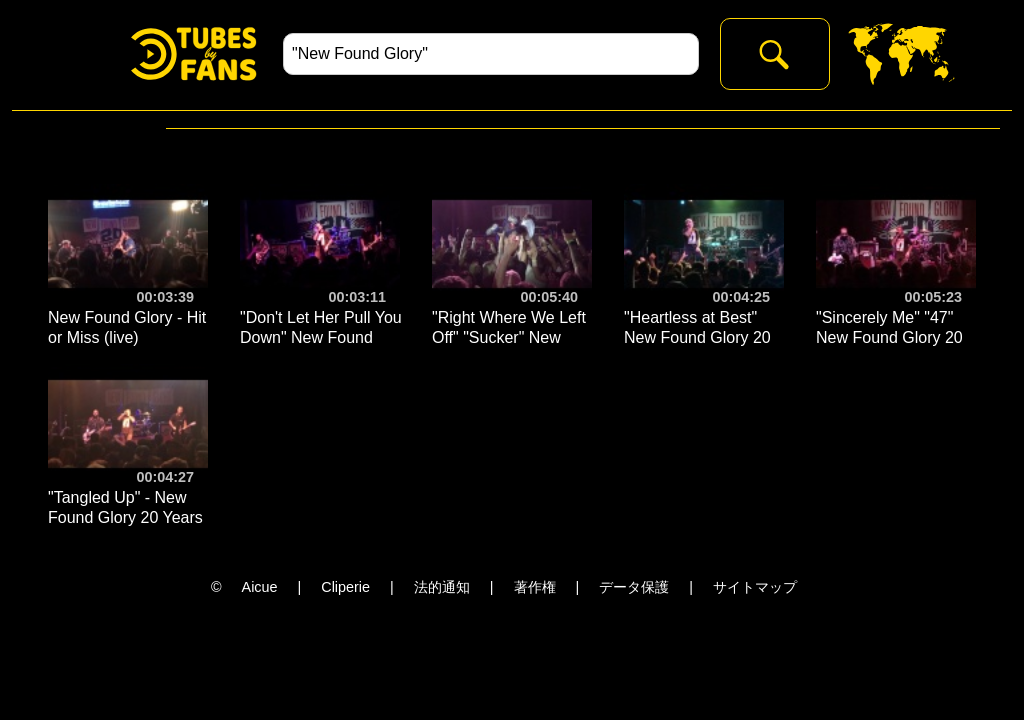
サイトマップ (755, 587)
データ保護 (634, 587)
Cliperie (345, 587)
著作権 (535, 587)
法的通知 (442, 587)
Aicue (260, 587)
